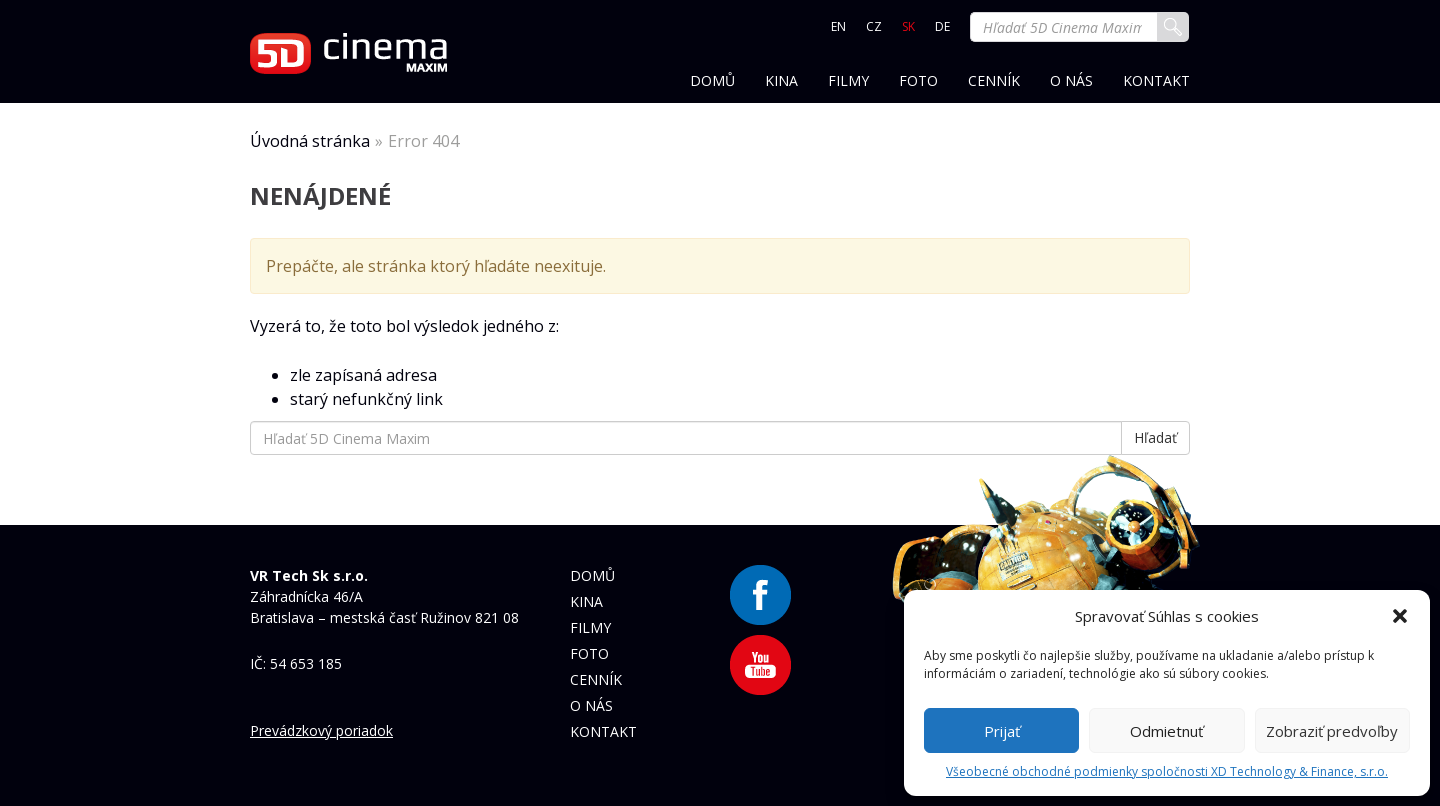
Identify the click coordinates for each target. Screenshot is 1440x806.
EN (838, 26)
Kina (781, 82)
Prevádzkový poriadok (321, 730)
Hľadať (1173, 27)
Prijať (1002, 731)
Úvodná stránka (310, 141)
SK (908, 26)
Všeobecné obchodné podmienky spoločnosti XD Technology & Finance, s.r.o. (1167, 771)
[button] (1400, 616)
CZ (874, 26)
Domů (712, 82)
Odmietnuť (1166, 731)
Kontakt (1156, 82)
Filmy (848, 82)
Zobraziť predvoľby (1332, 731)
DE (942, 26)
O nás (1071, 82)
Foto (918, 82)
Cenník (994, 82)
